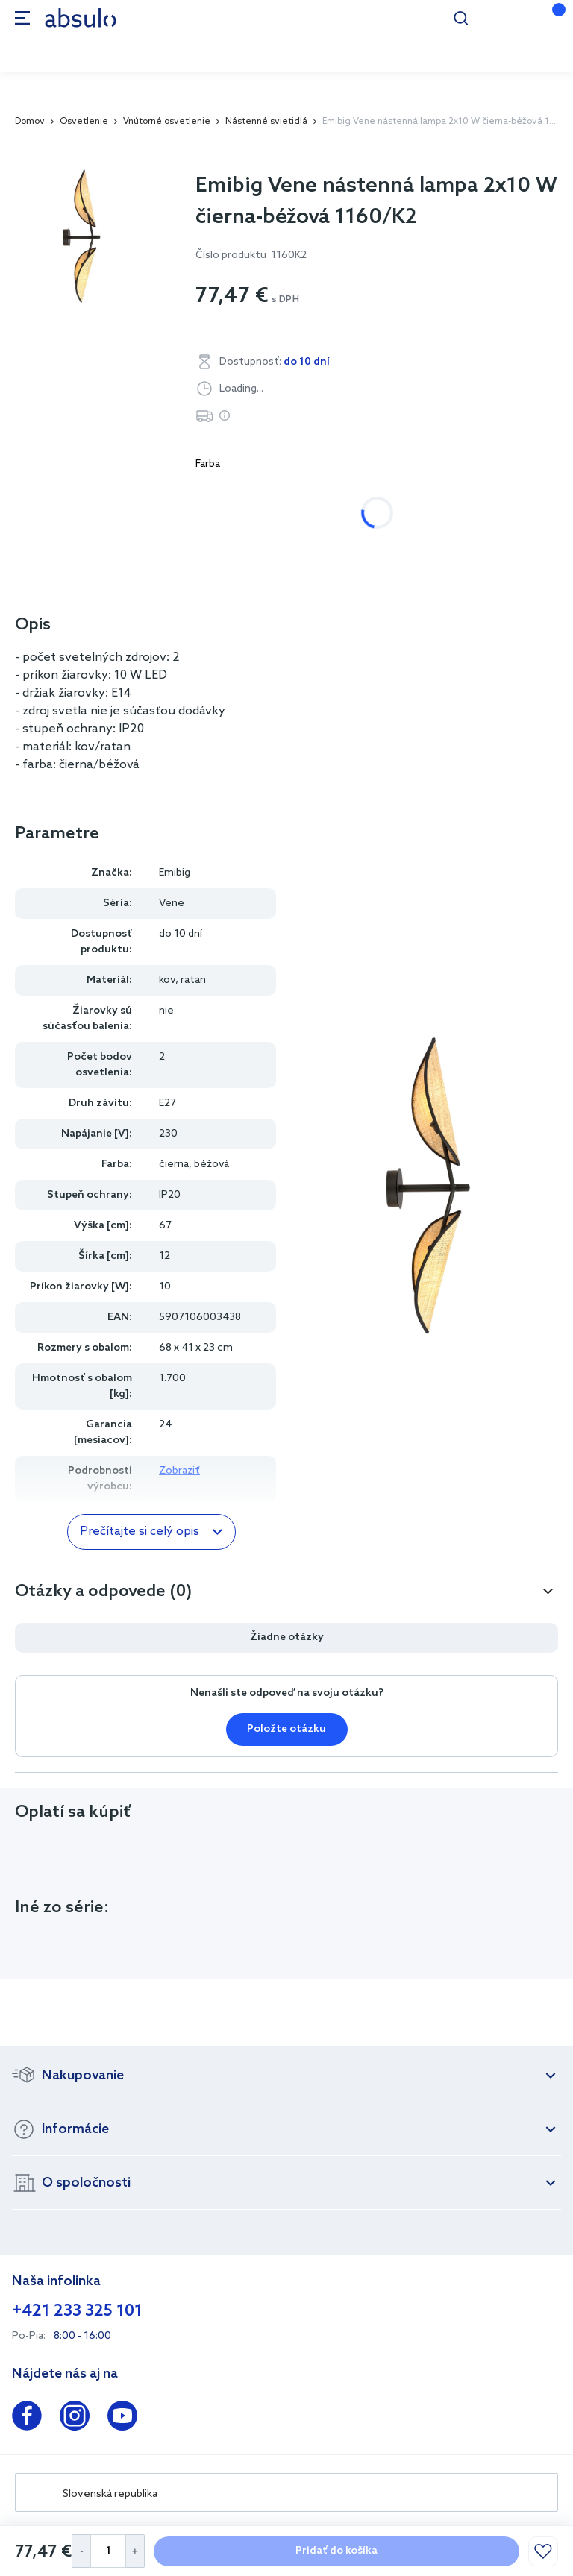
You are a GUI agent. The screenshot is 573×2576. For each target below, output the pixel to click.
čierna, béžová (381, 493)
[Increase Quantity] (135, 2551)
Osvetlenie (84, 121)
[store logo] (80, 17)
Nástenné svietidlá (266, 121)
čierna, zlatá (490, 493)
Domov (30, 121)
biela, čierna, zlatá (257, 493)
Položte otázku (286, 1729)
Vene (171, 903)
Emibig (174, 873)
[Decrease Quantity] (81, 2551)
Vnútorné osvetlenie (166, 121)
